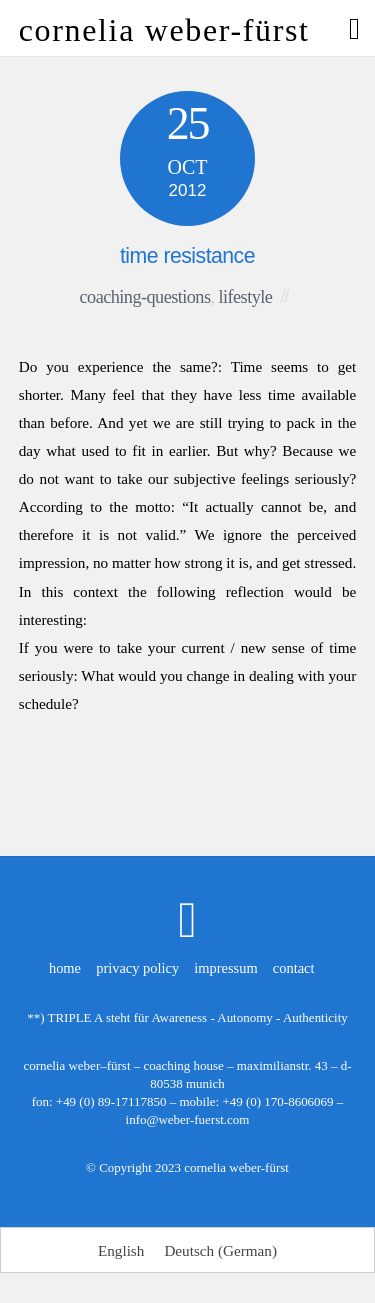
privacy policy (137, 968)
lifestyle (246, 297)
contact (294, 968)
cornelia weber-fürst (236, 1167)
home (65, 968)
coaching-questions (145, 297)
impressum (225, 968)
